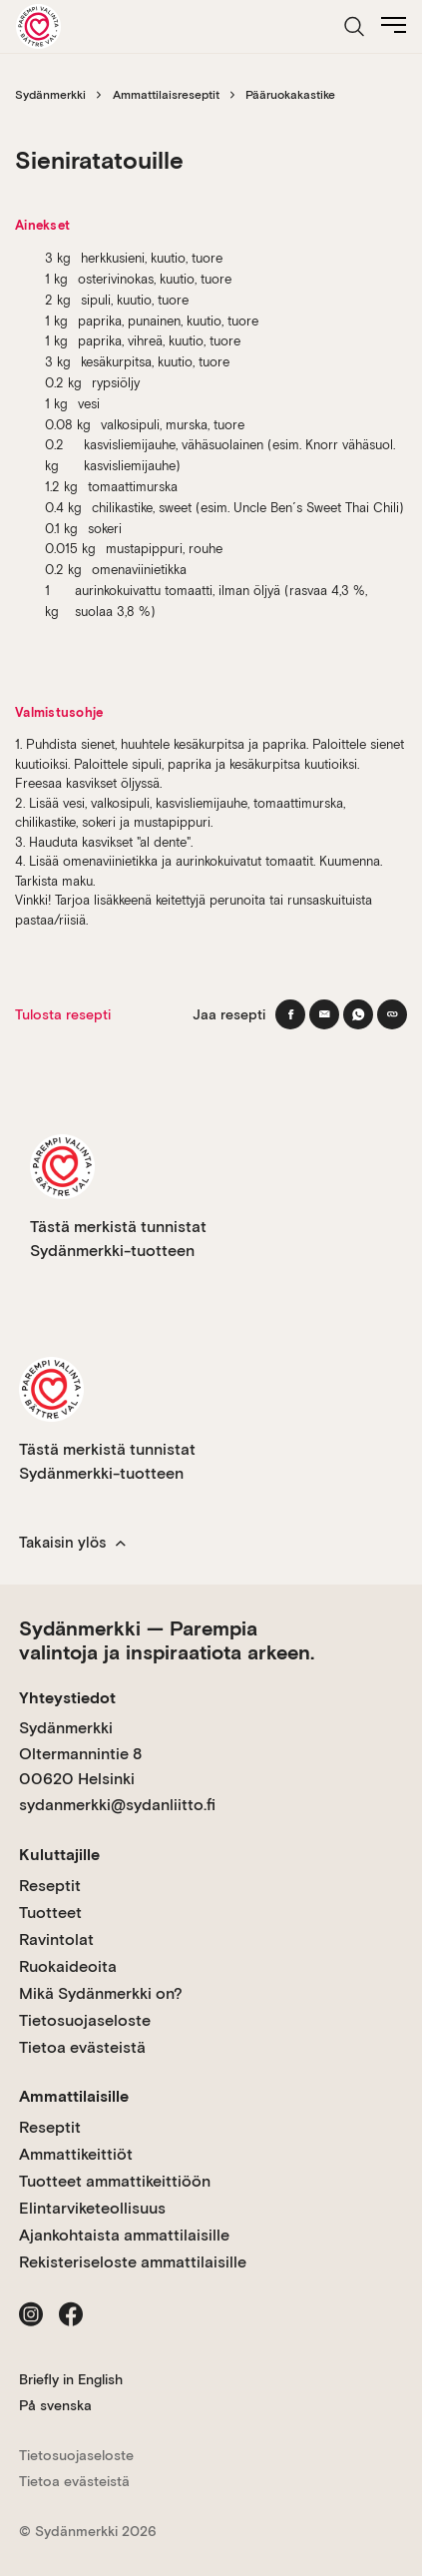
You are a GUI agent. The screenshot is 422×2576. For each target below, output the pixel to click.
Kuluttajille (59, 1854)
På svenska (55, 2405)
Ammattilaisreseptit (166, 95)
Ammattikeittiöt (76, 2154)
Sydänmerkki (50, 95)
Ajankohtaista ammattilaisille (124, 2235)
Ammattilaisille (74, 2096)
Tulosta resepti (63, 1014)
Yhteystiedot (67, 1697)
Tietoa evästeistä (82, 2047)
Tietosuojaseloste (85, 2020)
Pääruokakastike (290, 95)
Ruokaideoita (68, 1966)
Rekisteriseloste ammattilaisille (132, 2262)
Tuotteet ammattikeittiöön (115, 2181)
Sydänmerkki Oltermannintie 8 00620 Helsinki (80, 1753)
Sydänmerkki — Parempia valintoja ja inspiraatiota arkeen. (166, 1640)
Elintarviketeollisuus (92, 2208)
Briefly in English (71, 2379)
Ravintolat (56, 1939)
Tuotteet (50, 1912)
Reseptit (50, 1885)
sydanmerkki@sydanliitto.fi (117, 1804)
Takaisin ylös (72, 1543)
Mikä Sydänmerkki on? (101, 1993)
